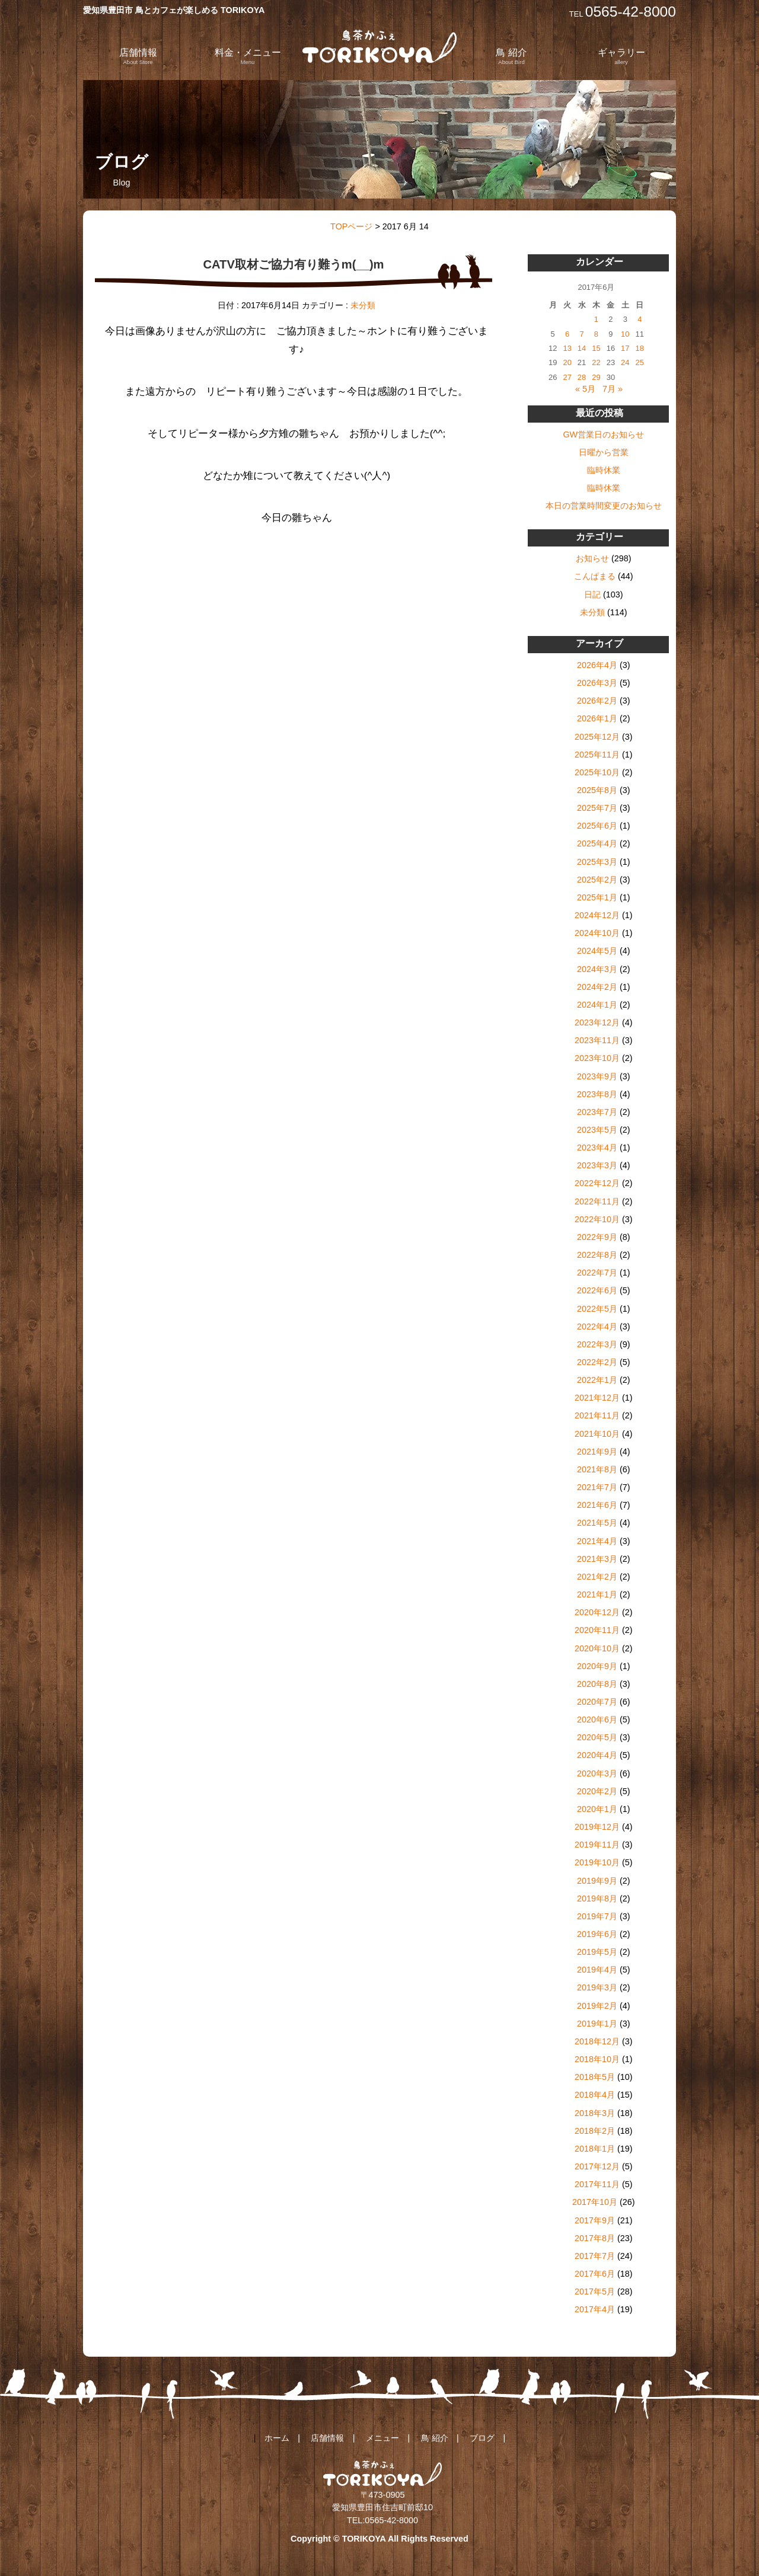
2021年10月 (597, 1434)
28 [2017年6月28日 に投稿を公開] (582, 377)
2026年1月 (597, 718)
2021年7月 (597, 1487)
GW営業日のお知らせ (603, 434)
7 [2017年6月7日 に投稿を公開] (581, 334)
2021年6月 (597, 1505)
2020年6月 (597, 1719)
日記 (592, 594)
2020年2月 (597, 1791)
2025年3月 (597, 862)
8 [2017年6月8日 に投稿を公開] (596, 334)
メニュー (382, 2438)
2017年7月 (595, 2256)
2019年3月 (597, 1987)
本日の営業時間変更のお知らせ (604, 505)
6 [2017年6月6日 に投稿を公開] (567, 334)
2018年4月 (595, 2094)
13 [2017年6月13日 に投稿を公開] (567, 348)
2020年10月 (597, 1648)
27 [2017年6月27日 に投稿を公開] (567, 377)
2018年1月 (595, 2148)
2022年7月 (597, 1272)
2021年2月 (597, 1576)
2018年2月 (595, 2131)
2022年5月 (597, 1308)
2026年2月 (597, 700)
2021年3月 (597, 1559)
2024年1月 (597, 1004)
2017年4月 (595, 2309)
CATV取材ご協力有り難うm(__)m (293, 264)
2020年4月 (597, 1755)
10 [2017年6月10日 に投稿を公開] (625, 334)
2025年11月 (597, 754)
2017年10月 (594, 2202)
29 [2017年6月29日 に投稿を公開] (596, 377)
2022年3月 (597, 1344)
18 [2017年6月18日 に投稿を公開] (640, 348)
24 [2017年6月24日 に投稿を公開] (625, 362)
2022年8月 (597, 1255)
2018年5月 (595, 2077)
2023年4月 (597, 1147)
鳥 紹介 (511, 56)
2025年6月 (597, 825)
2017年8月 (595, 2238)
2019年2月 (597, 2006)
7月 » (612, 389)
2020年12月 (597, 1612)
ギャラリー (621, 56)
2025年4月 (597, 843)
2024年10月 (597, 933)
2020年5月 (597, 1737)
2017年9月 (595, 2220)
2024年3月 (597, 969)
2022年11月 (597, 1201)
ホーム (276, 2438)
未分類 (362, 305)
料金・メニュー (248, 56)
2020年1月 (597, 1809)
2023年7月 (597, 1112)
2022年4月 (597, 1326)
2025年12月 (597, 737)
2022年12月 (597, 1183)
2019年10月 (597, 1862)
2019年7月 (597, 1916)
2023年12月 (597, 1022)
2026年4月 (597, 665)
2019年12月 (597, 1827)
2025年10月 (597, 772)
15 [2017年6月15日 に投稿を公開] (596, 348)
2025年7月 (597, 808)
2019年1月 (597, 2023)
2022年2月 (597, 1362)
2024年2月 (597, 987)
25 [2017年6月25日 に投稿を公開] (640, 362)
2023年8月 (597, 1094)
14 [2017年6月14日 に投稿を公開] (582, 348)
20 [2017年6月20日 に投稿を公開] (567, 362)
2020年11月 (597, 1630)
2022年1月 (597, 1380)
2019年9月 (597, 1880)
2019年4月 (597, 1969)
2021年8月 (597, 1469)
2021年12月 (597, 1397)
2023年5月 (597, 1129)
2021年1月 (597, 1594)
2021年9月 (597, 1451)
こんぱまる (595, 576)
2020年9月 (597, 1666)
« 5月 (585, 389)
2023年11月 (597, 1040)
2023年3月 (597, 1165)
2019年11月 (597, 1844)
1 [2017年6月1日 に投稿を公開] (596, 319)
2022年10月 (597, 1219)
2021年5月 (597, 1522)
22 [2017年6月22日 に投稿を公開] (596, 362)
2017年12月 (597, 2166)
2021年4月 (597, 1541)
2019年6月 (597, 1934)
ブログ (482, 2438)
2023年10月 (597, 1058)
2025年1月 (597, 897)
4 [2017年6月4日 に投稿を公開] (639, 319)
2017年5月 (595, 2291)
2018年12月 (597, 2041)
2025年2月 (597, 879)
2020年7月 (597, 1701)
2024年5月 (597, 950)
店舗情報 (138, 56)
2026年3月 (597, 683)
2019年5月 (597, 1952)
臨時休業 (603, 470)
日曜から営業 (604, 452)
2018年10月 (597, 2059)
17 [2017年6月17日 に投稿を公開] (625, 348)
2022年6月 (597, 1290)
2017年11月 (597, 2184)
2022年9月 (597, 1237)
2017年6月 (595, 2273)
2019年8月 (597, 1898)
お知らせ (592, 558)
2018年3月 (595, 2113)
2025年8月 (597, 790)
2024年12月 (597, 915)
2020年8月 (597, 1684)
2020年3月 (597, 1773)
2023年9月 (597, 1076)
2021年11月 (597, 1415)
